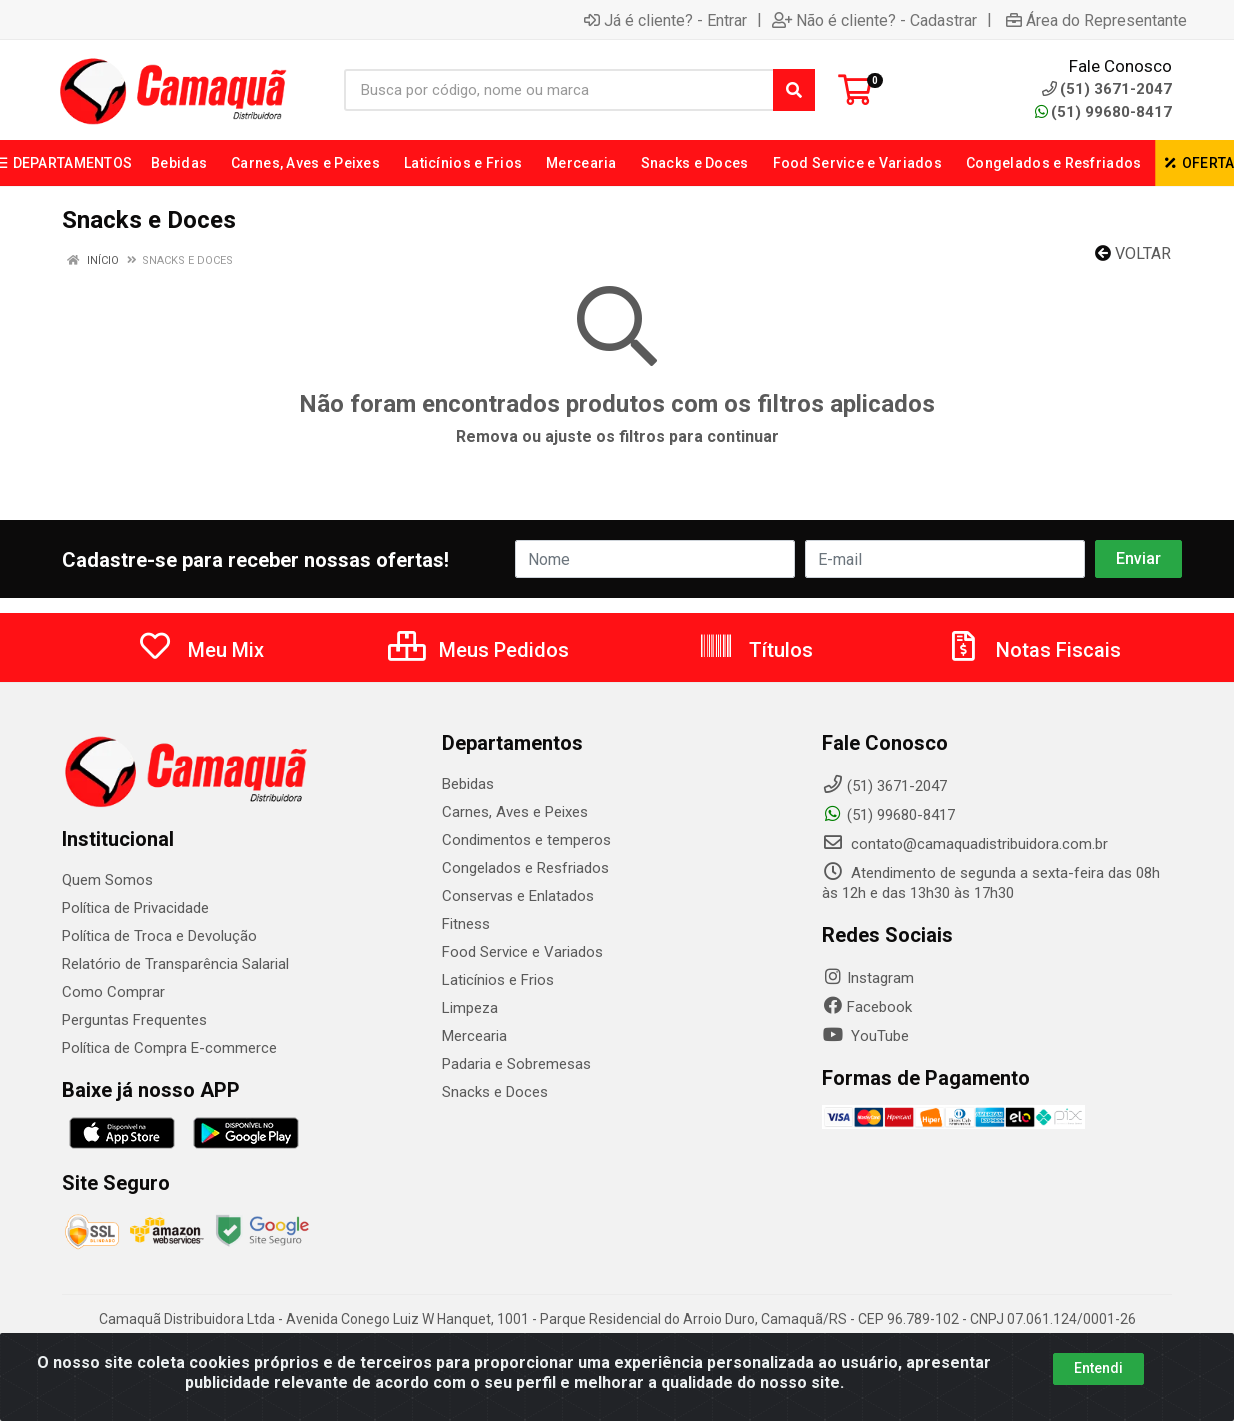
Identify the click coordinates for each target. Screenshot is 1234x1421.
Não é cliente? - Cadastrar (874, 20)
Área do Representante (1096, 20)
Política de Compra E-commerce (169, 1048)
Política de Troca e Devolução (159, 936)
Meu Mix (200, 650)
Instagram (868, 978)
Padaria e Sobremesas (516, 1064)
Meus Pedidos (478, 650)
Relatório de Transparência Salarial (175, 964)
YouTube (865, 1036)
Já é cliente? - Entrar (665, 20)
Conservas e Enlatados (518, 896)
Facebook (867, 1007)
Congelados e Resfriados (525, 868)
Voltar (1133, 253)
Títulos (755, 650)
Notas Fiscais (1033, 650)
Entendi (1098, 1368)
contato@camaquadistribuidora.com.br (965, 844)
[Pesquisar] (794, 90)
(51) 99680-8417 (1103, 112)
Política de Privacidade (135, 908)
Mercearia (474, 1036)
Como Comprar (113, 992)
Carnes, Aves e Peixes (515, 812)
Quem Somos (107, 880)
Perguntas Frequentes (134, 1020)
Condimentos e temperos (526, 840)
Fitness (466, 924)
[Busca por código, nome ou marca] (559, 90)
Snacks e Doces (495, 1092)
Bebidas (468, 784)
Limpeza (470, 1008)
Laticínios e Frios (498, 980)
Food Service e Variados (522, 952)
